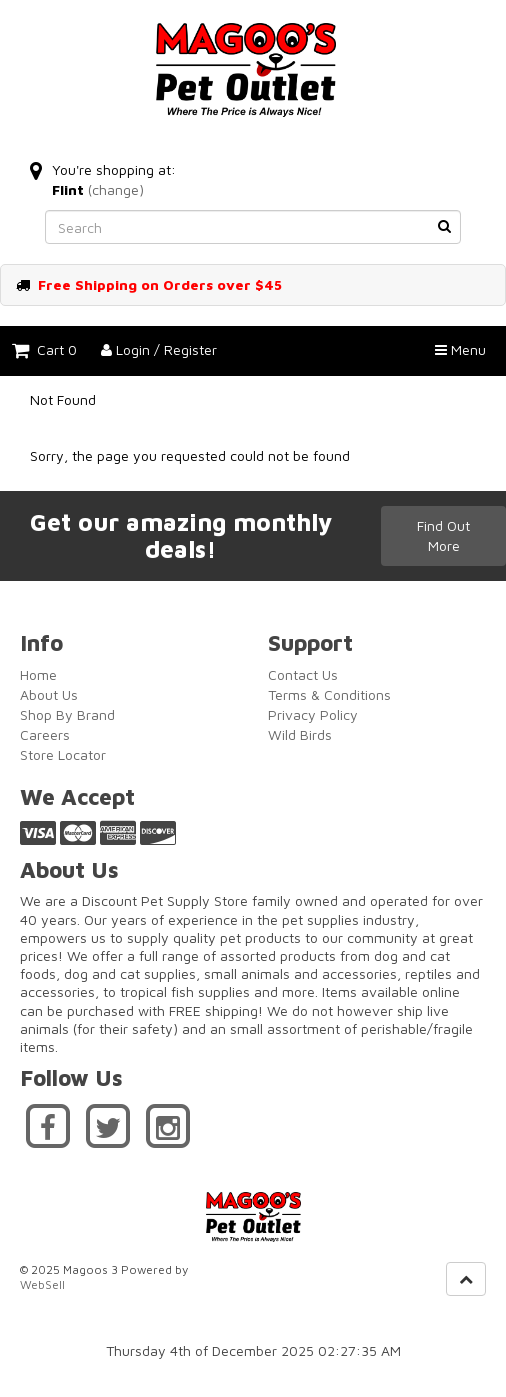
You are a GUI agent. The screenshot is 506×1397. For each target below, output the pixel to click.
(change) (116, 189)
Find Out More (443, 535)
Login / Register (159, 349)
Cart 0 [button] (44, 349)
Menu (460, 349)
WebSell (42, 1284)
